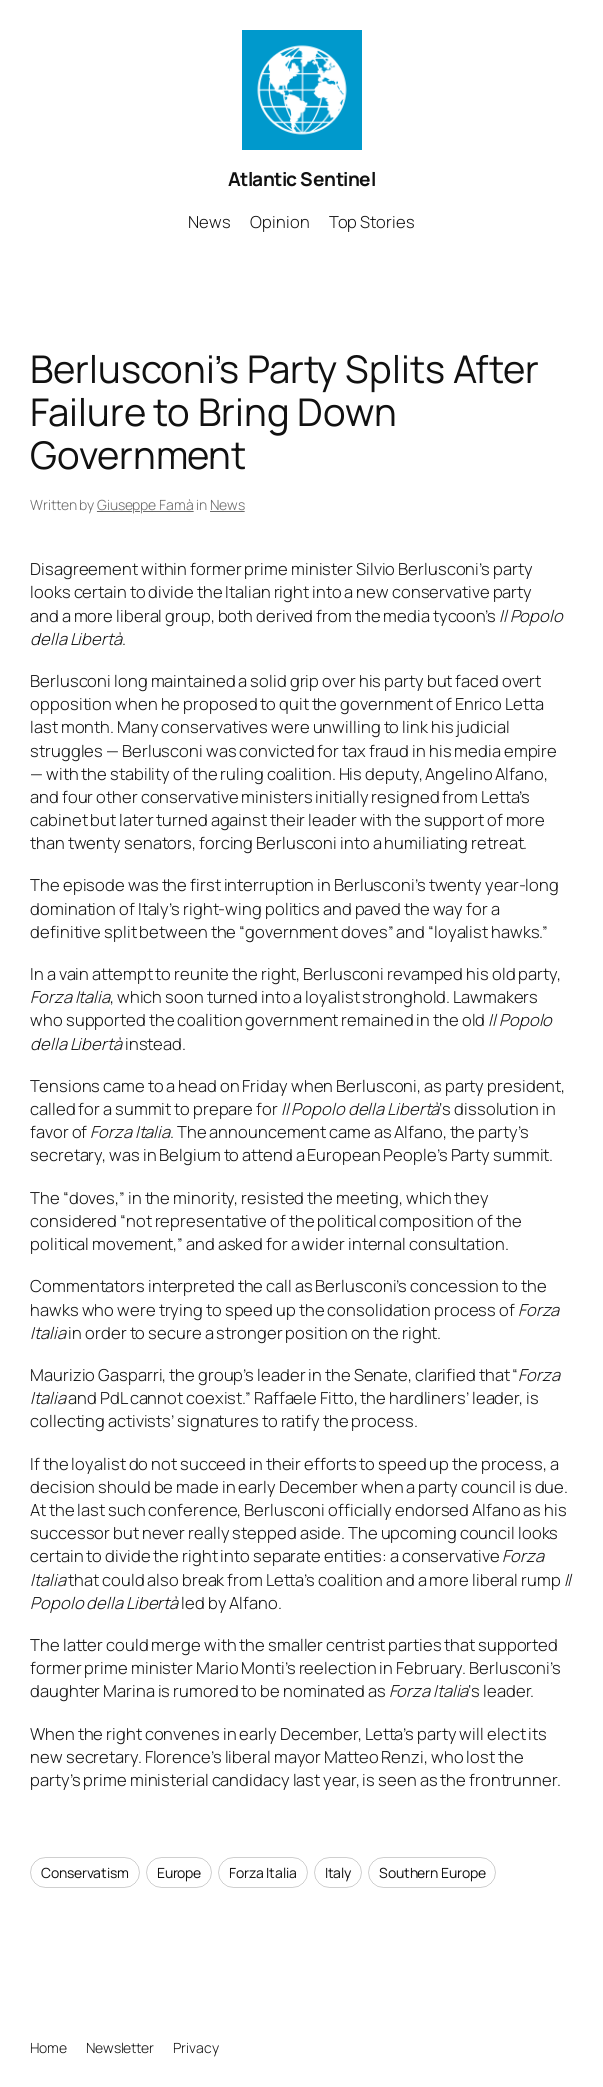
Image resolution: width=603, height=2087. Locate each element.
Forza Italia (263, 1872)
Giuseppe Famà (145, 504)
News (227, 504)
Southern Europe (432, 1872)
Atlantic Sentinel (302, 179)
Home (48, 2047)
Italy (338, 1872)
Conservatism (85, 1872)
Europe (179, 1872)
